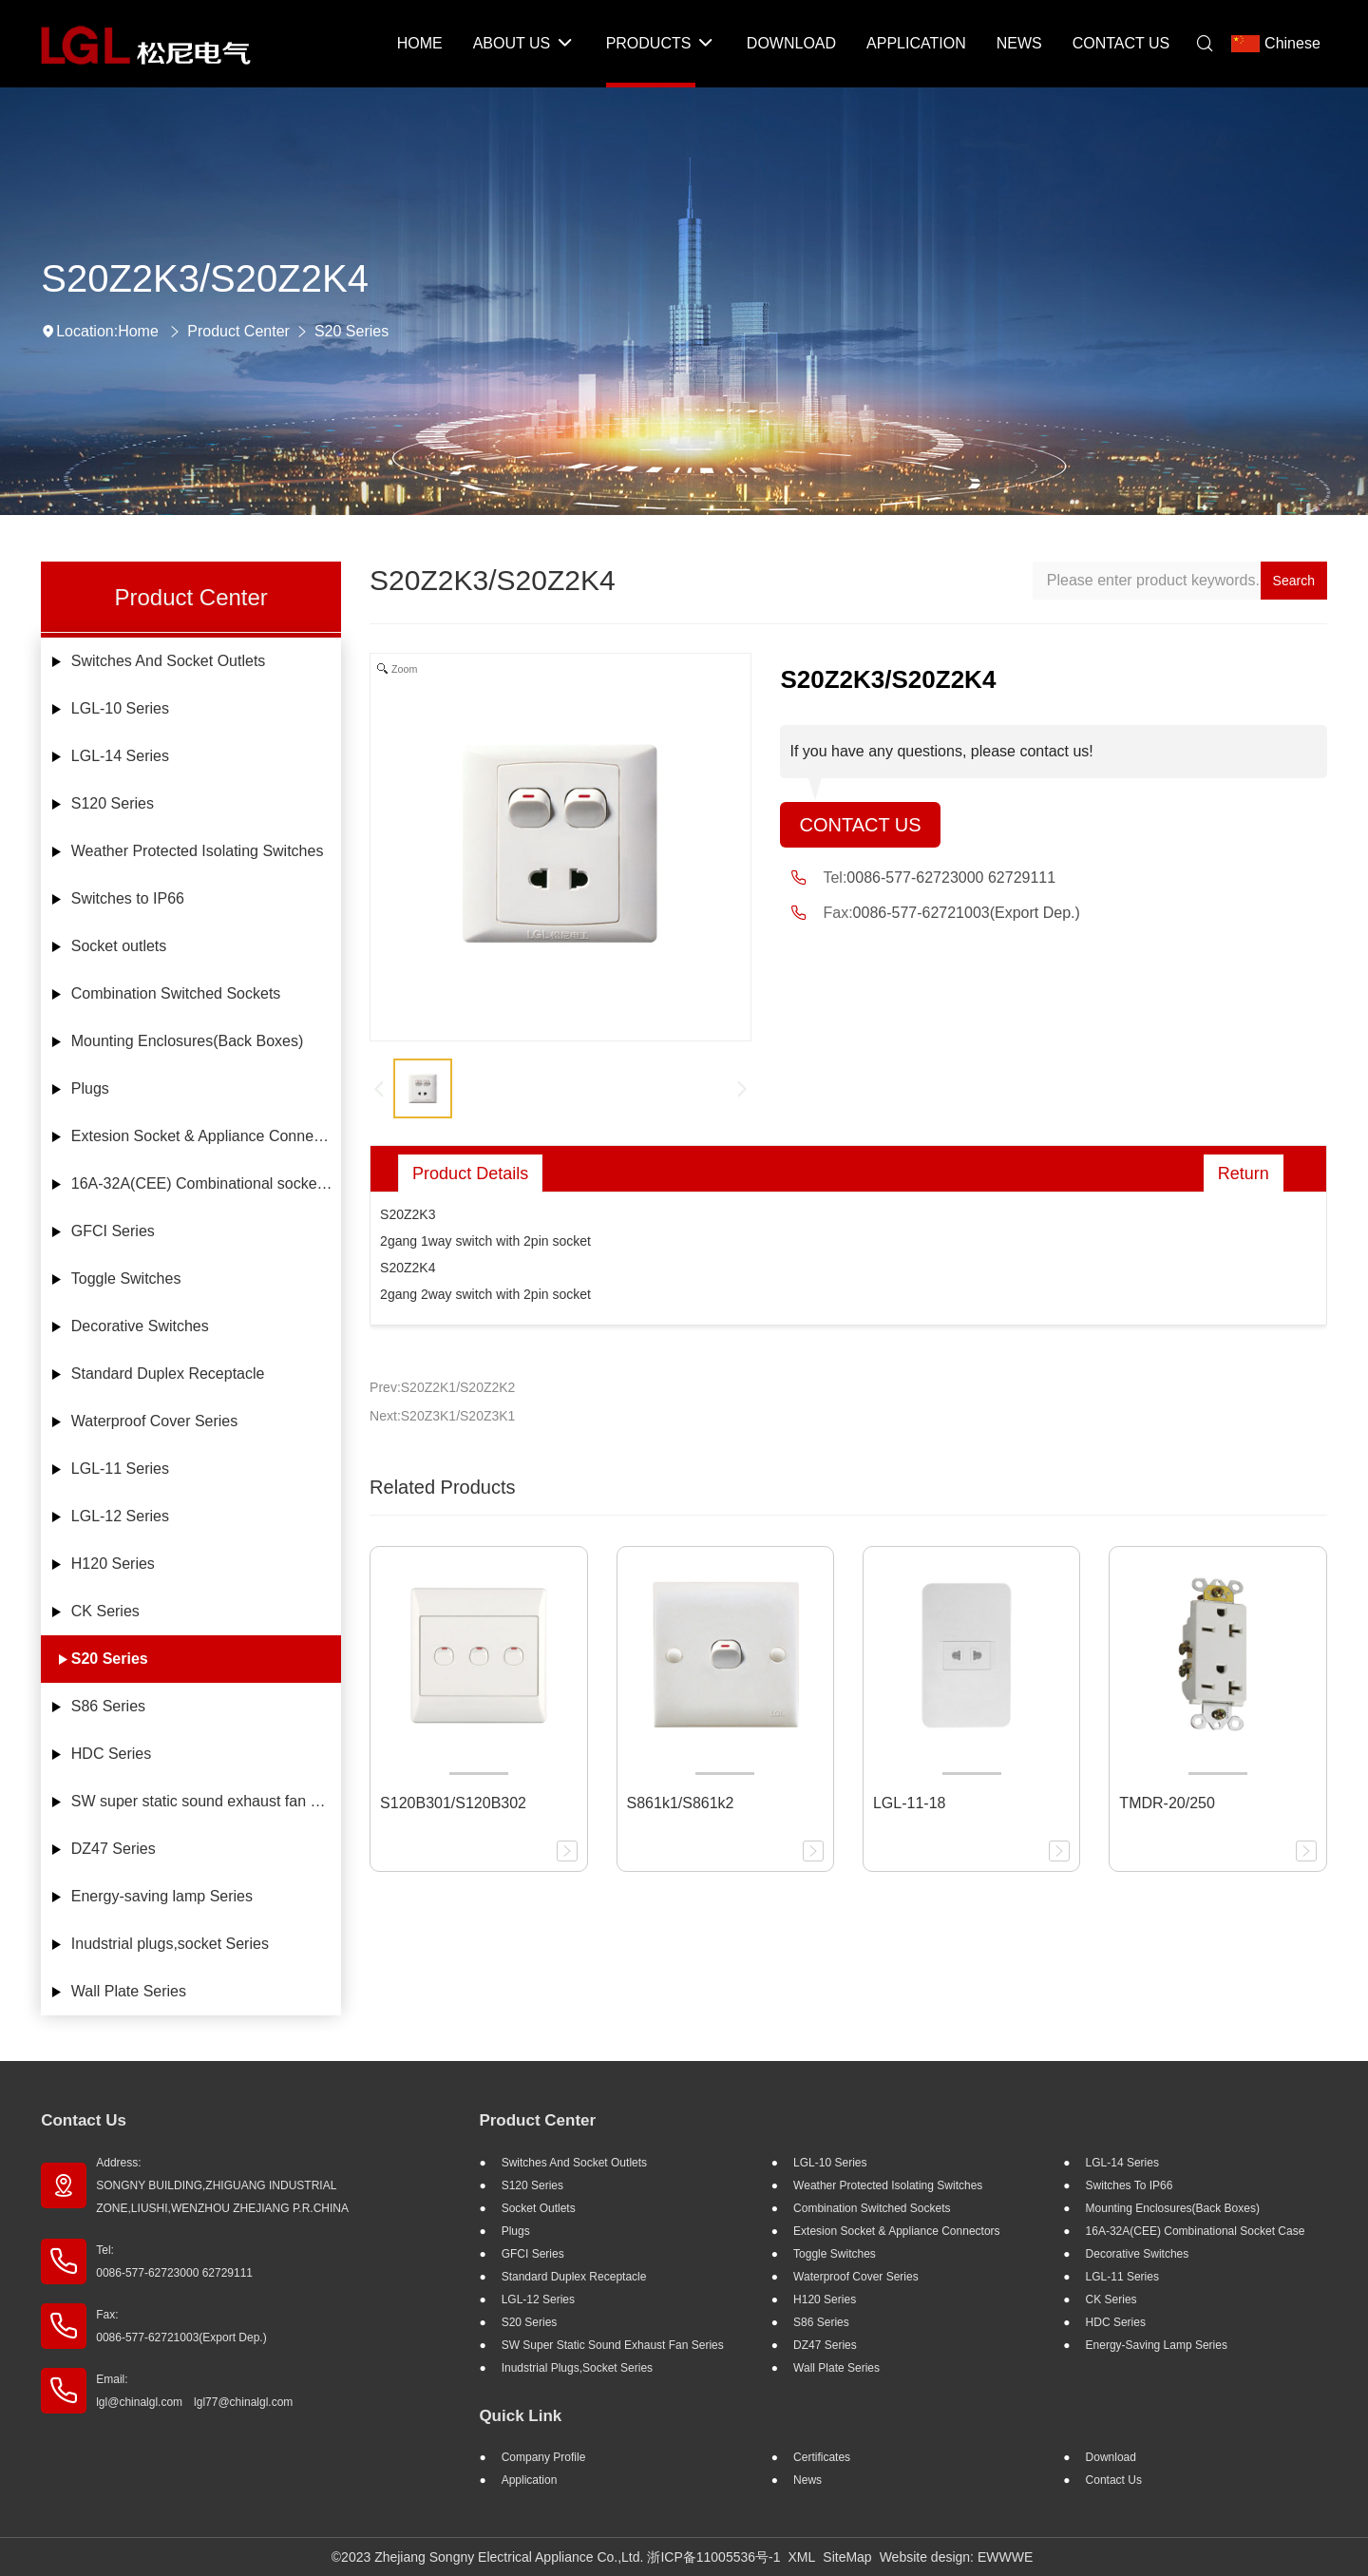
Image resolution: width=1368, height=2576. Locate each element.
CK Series (105, 1611)
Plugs (90, 1088)
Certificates (821, 2457)
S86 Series (108, 1706)
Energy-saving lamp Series (162, 1896)
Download (1111, 2457)
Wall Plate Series (128, 1991)
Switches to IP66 (127, 898)
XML (802, 2557)
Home (138, 331)
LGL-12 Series (120, 1516)
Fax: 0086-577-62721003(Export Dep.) (181, 2326)
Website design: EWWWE (957, 2557)
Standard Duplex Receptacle (168, 1373)
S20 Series (351, 331)
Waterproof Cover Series (154, 1421)
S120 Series (112, 803)
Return (1243, 1173)
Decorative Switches (140, 1326)
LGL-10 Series (120, 708)
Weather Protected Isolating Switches (197, 851)
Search (1294, 580)
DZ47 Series (113, 1849)
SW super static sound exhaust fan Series (206, 1801)
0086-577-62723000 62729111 (950, 877)
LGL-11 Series (120, 1468)
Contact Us (860, 824)
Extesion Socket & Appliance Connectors (206, 1136)
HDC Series (111, 1754)
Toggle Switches (126, 1278)
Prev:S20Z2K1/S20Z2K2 (442, 1387)
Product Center (238, 331)
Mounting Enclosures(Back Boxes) (187, 1041)
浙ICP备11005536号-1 (713, 2557)
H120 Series (113, 1563)
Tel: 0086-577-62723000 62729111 (174, 2261)
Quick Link (520, 2416)
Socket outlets (119, 946)
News (807, 2480)
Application (530, 2480)
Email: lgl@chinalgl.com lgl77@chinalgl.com (194, 2391)
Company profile (544, 2457)
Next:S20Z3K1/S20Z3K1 (442, 1415)
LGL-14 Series (120, 756)
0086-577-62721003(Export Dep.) (966, 913)
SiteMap (847, 2557)
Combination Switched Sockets (176, 993)
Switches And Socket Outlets (168, 661)
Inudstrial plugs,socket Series (170, 1944)
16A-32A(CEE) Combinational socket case (206, 1183)
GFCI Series (113, 1231)
